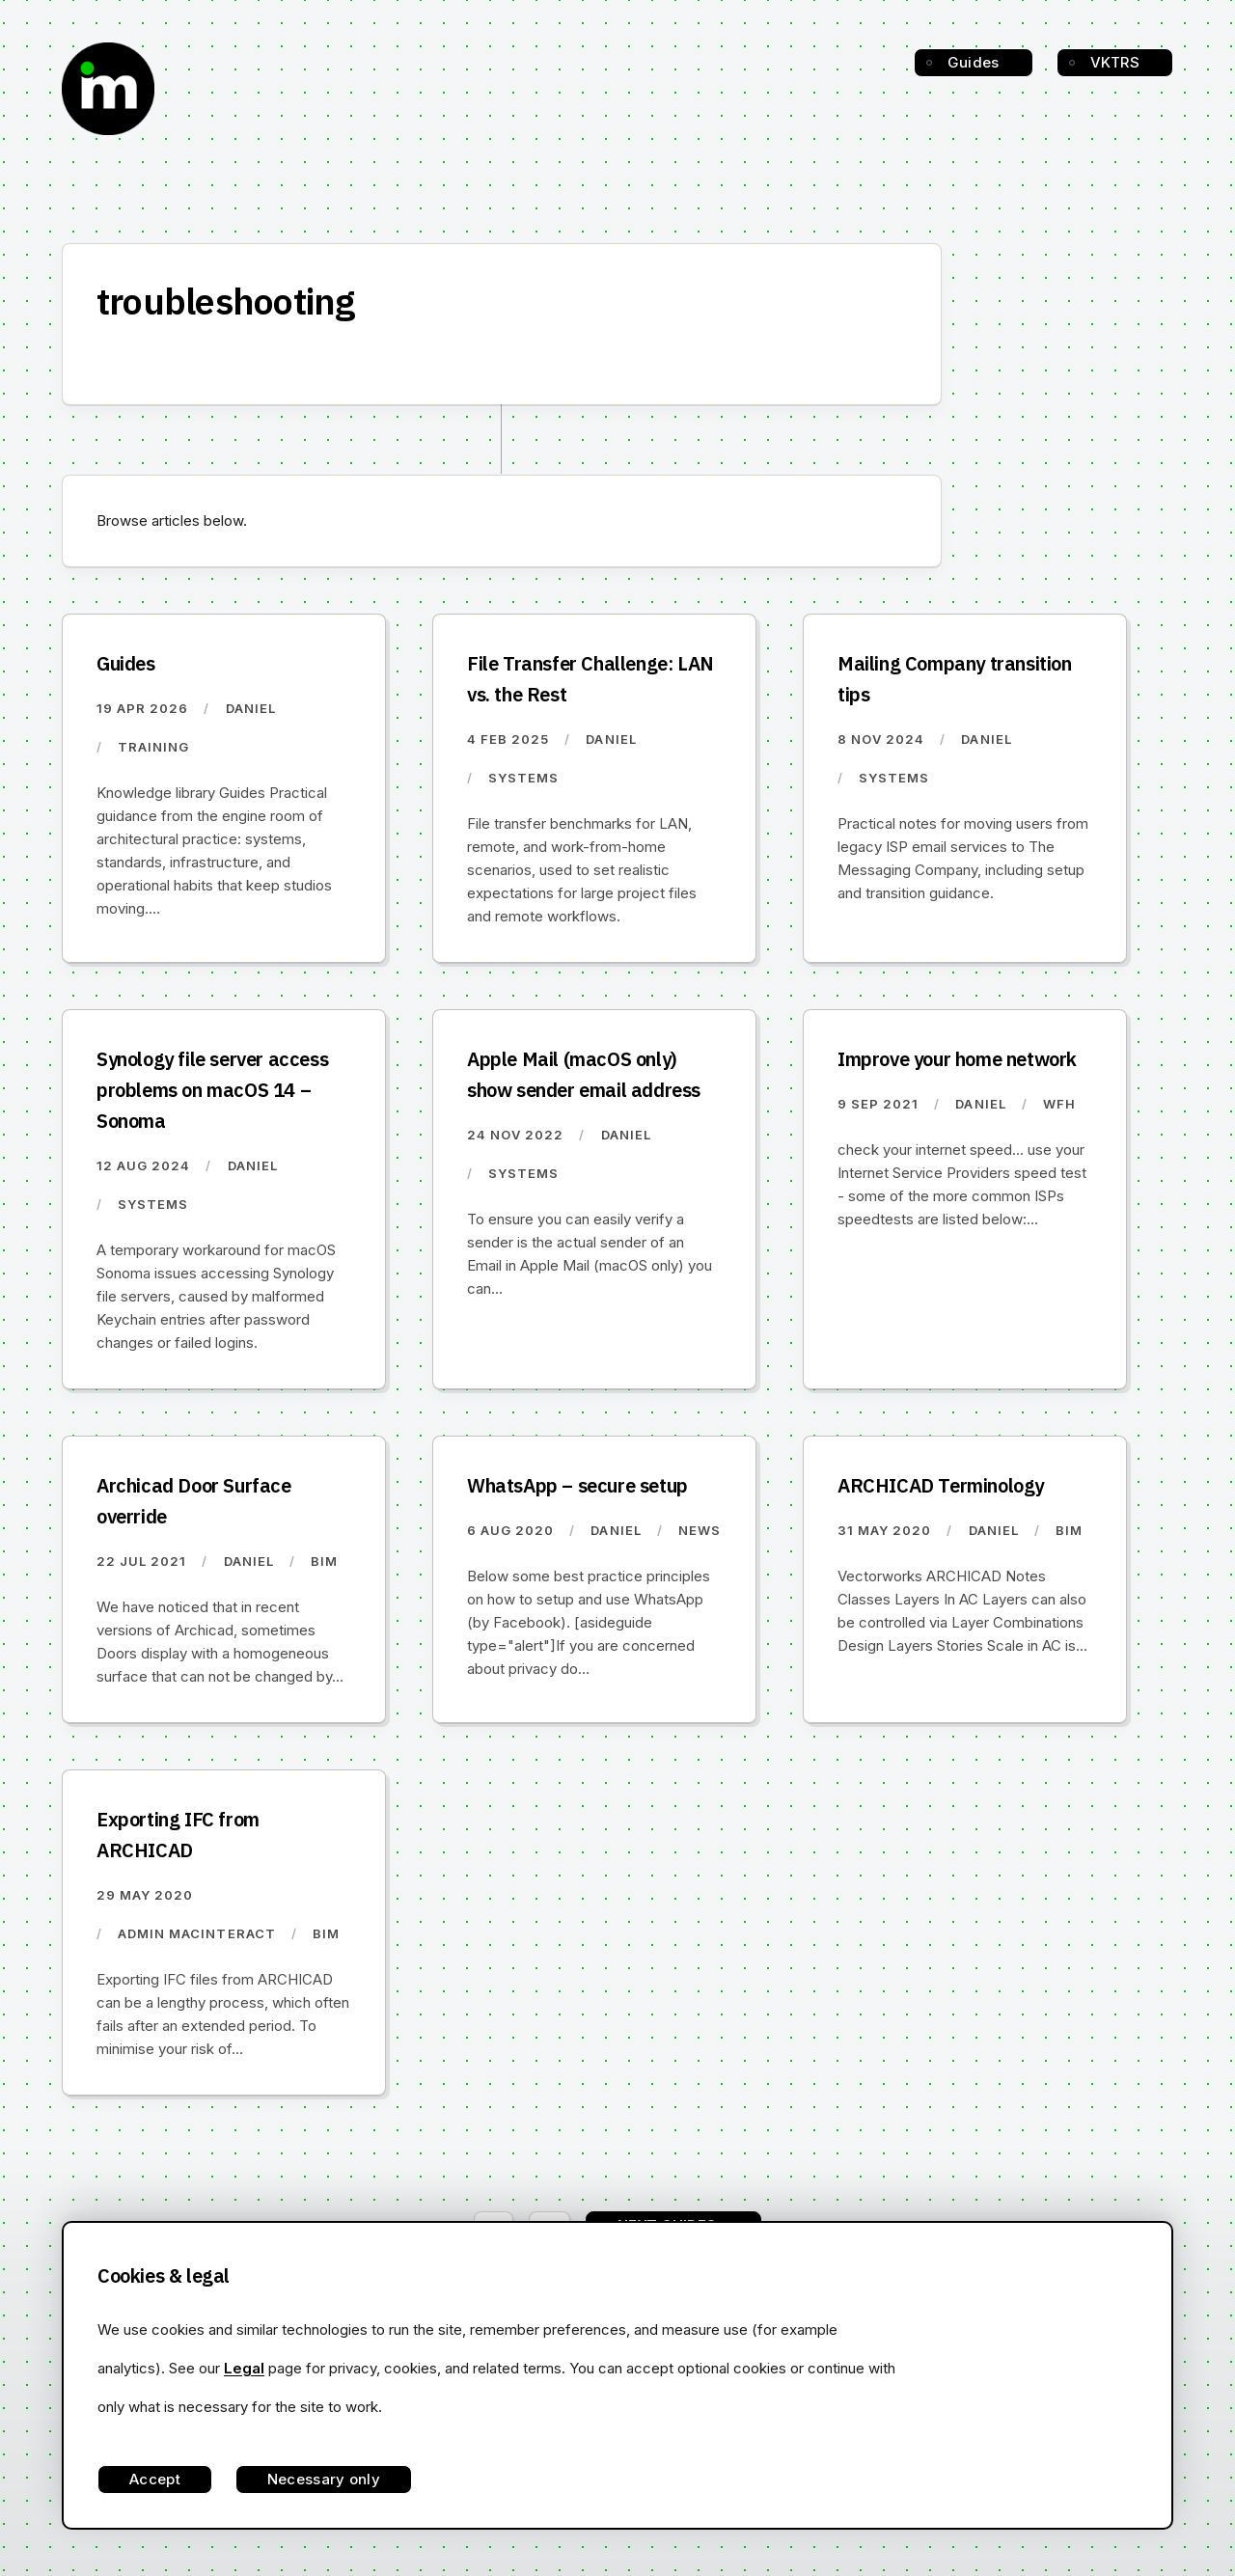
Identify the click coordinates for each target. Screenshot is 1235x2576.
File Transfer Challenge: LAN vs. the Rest (590, 678)
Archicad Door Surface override (193, 1500)
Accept (154, 2479)
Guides (973, 62)
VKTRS (1115, 62)
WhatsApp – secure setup (577, 1485)
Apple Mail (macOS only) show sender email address (583, 1074)
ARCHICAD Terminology (940, 1485)
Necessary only (323, 2479)
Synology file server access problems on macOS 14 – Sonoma (212, 1090)
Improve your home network (957, 1059)
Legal (244, 2368)
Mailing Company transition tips (954, 678)
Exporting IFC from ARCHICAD (178, 1834)
